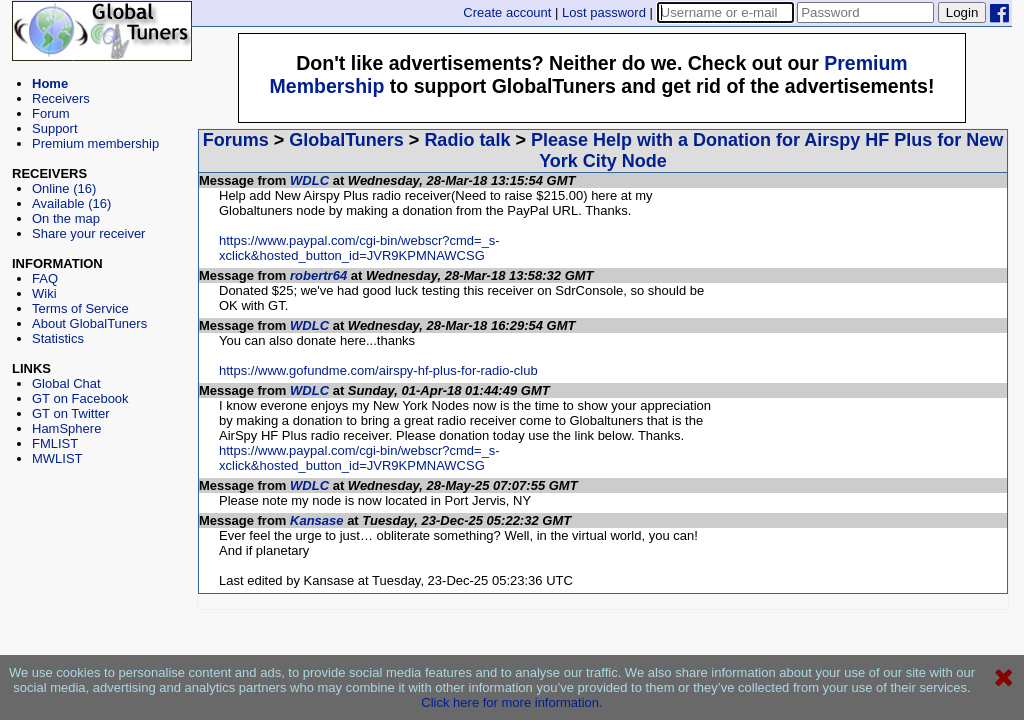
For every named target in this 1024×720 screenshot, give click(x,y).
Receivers (61, 98)
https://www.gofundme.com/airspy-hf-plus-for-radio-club (378, 370)
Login (962, 12)
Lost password (604, 12)
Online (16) (64, 188)
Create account (507, 12)
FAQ (45, 278)
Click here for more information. (511, 702)
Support (55, 128)
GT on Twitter (71, 413)
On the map (66, 218)
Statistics (58, 338)
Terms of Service (80, 308)
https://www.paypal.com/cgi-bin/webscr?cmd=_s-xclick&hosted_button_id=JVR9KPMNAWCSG (359, 248)
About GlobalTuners (89, 323)
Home (50, 83)
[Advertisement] (102, 556)
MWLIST (57, 458)
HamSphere (66, 428)
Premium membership (95, 143)
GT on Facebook (80, 398)
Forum (51, 113)
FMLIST (55, 443)
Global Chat (66, 383)
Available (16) (71, 203)
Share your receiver (88, 233)
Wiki (44, 293)
